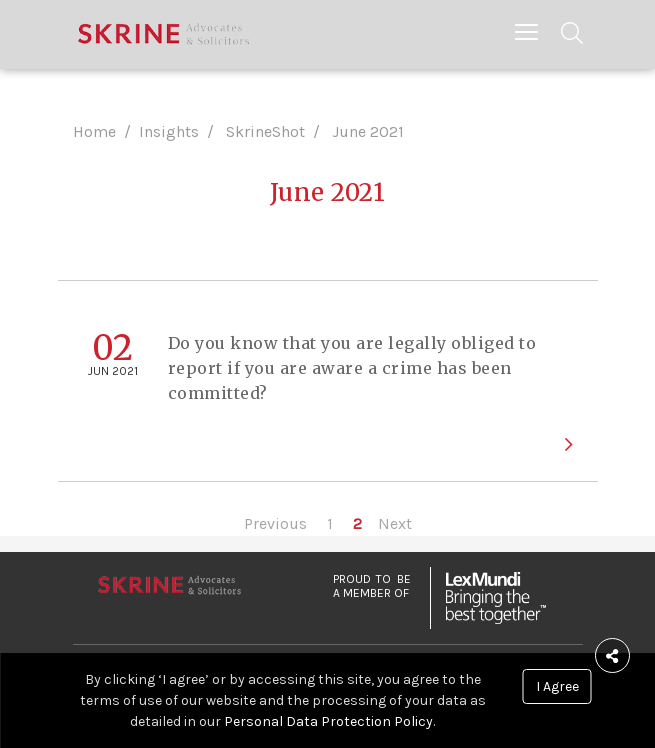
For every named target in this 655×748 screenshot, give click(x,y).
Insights (169, 131)
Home (94, 131)
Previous (275, 523)
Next (395, 523)
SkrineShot (265, 131)
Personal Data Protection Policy (328, 721)
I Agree (557, 686)
